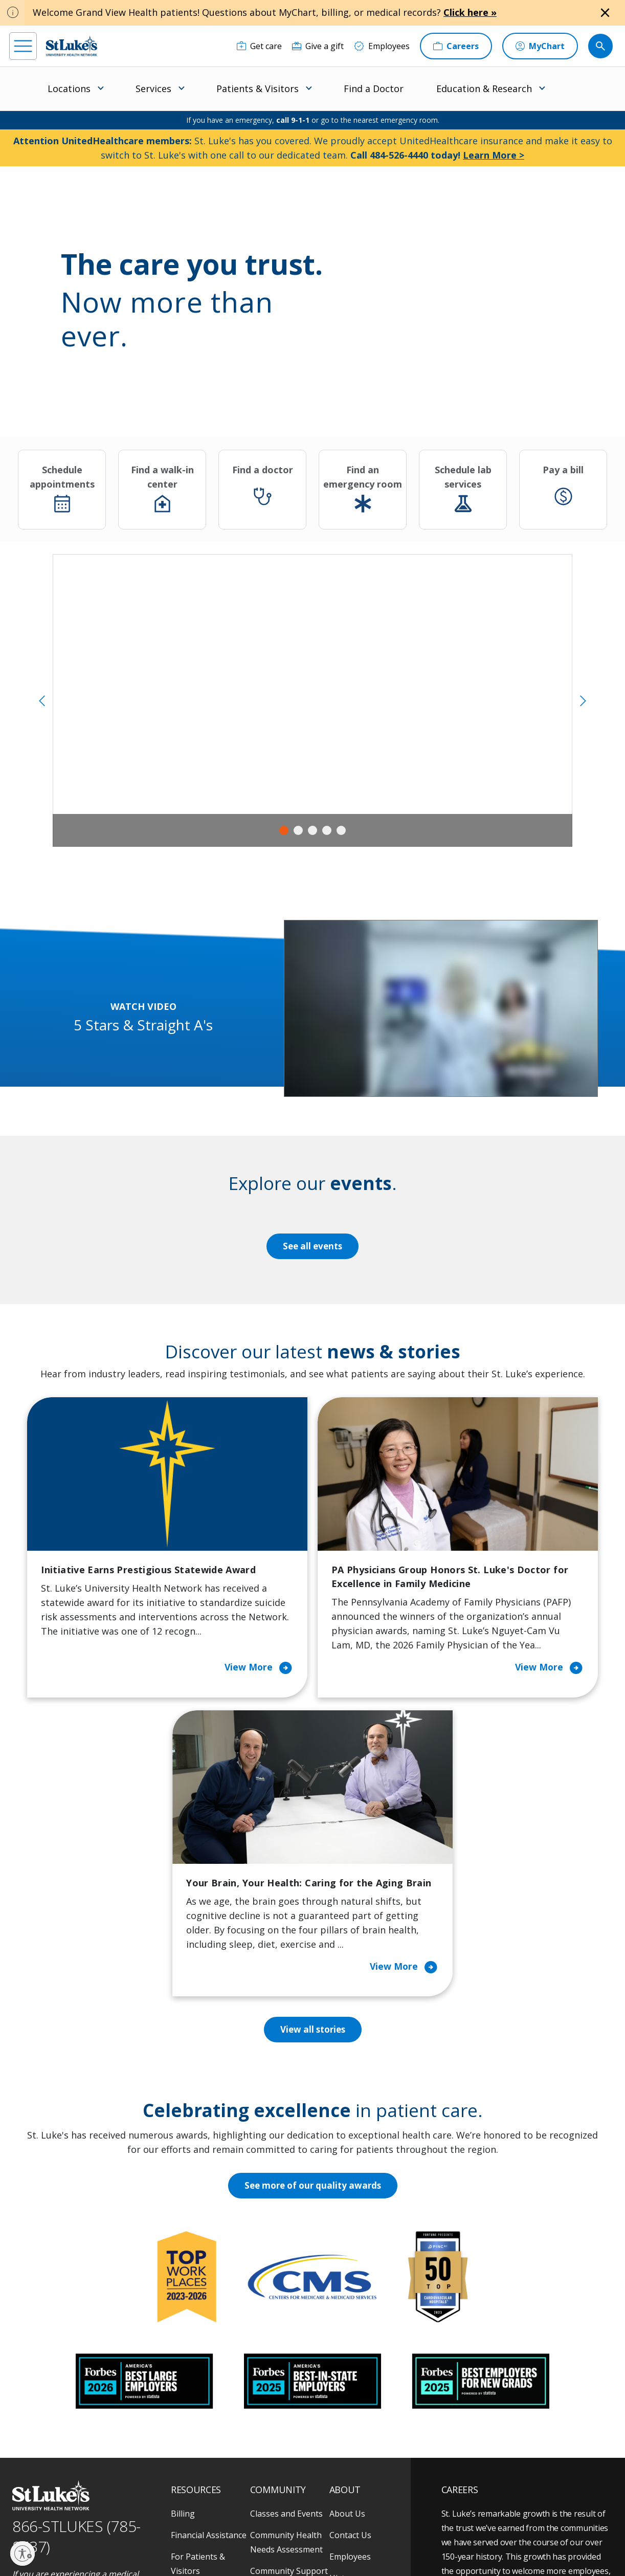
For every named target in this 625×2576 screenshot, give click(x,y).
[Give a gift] (318, 46)
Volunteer (269, 2372)
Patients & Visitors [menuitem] (257, 88)
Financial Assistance (209, 2293)
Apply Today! (488, 2445)
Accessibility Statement (253, 2533)
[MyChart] (540, 46)
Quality (342, 2401)
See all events (312, 1246)
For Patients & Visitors (198, 2322)
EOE (176, 2533)
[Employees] (382, 46)
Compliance (267, 2545)
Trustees (346, 2422)
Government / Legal (322, 2545)
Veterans (188, 2429)
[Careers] (456, 46)
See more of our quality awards (312, 1944)
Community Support (289, 2329)
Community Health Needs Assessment (286, 2301)
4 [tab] (326, 830)
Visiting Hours (198, 2451)
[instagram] (46, 2511)
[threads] (103, 2512)
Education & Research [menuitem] (484, 88)
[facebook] (18, 2511)
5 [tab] (341, 830)
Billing (183, 2272)
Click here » (470, 12)
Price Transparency (208, 2408)
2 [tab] (298, 830)
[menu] (23, 46)
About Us (347, 2272)
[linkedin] (75, 2511)
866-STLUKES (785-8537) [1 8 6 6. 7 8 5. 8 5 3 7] (76, 2295)
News (340, 2379)
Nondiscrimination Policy (205, 2545)
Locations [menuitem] (69, 88)
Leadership (350, 2358)
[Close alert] (605, 12)
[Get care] (259, 46)
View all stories (313, 1788)
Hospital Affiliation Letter (206, 2379)
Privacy (202, 2533)
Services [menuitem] (153, 88)
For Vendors (194, 2351)
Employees (350, 2315)
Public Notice (314, 2533)
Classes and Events (286, 2272)
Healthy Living (277, 2351)
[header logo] (71, 45)
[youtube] (159, 2510)
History (343, 2336)
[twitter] (131, 2511)
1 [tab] (283, 830)
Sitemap (371, 2545)
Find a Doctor (374, 88)
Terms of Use (362, 2533)
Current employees (503, 2487)
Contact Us (350, 2293)
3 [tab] (312, 830)
